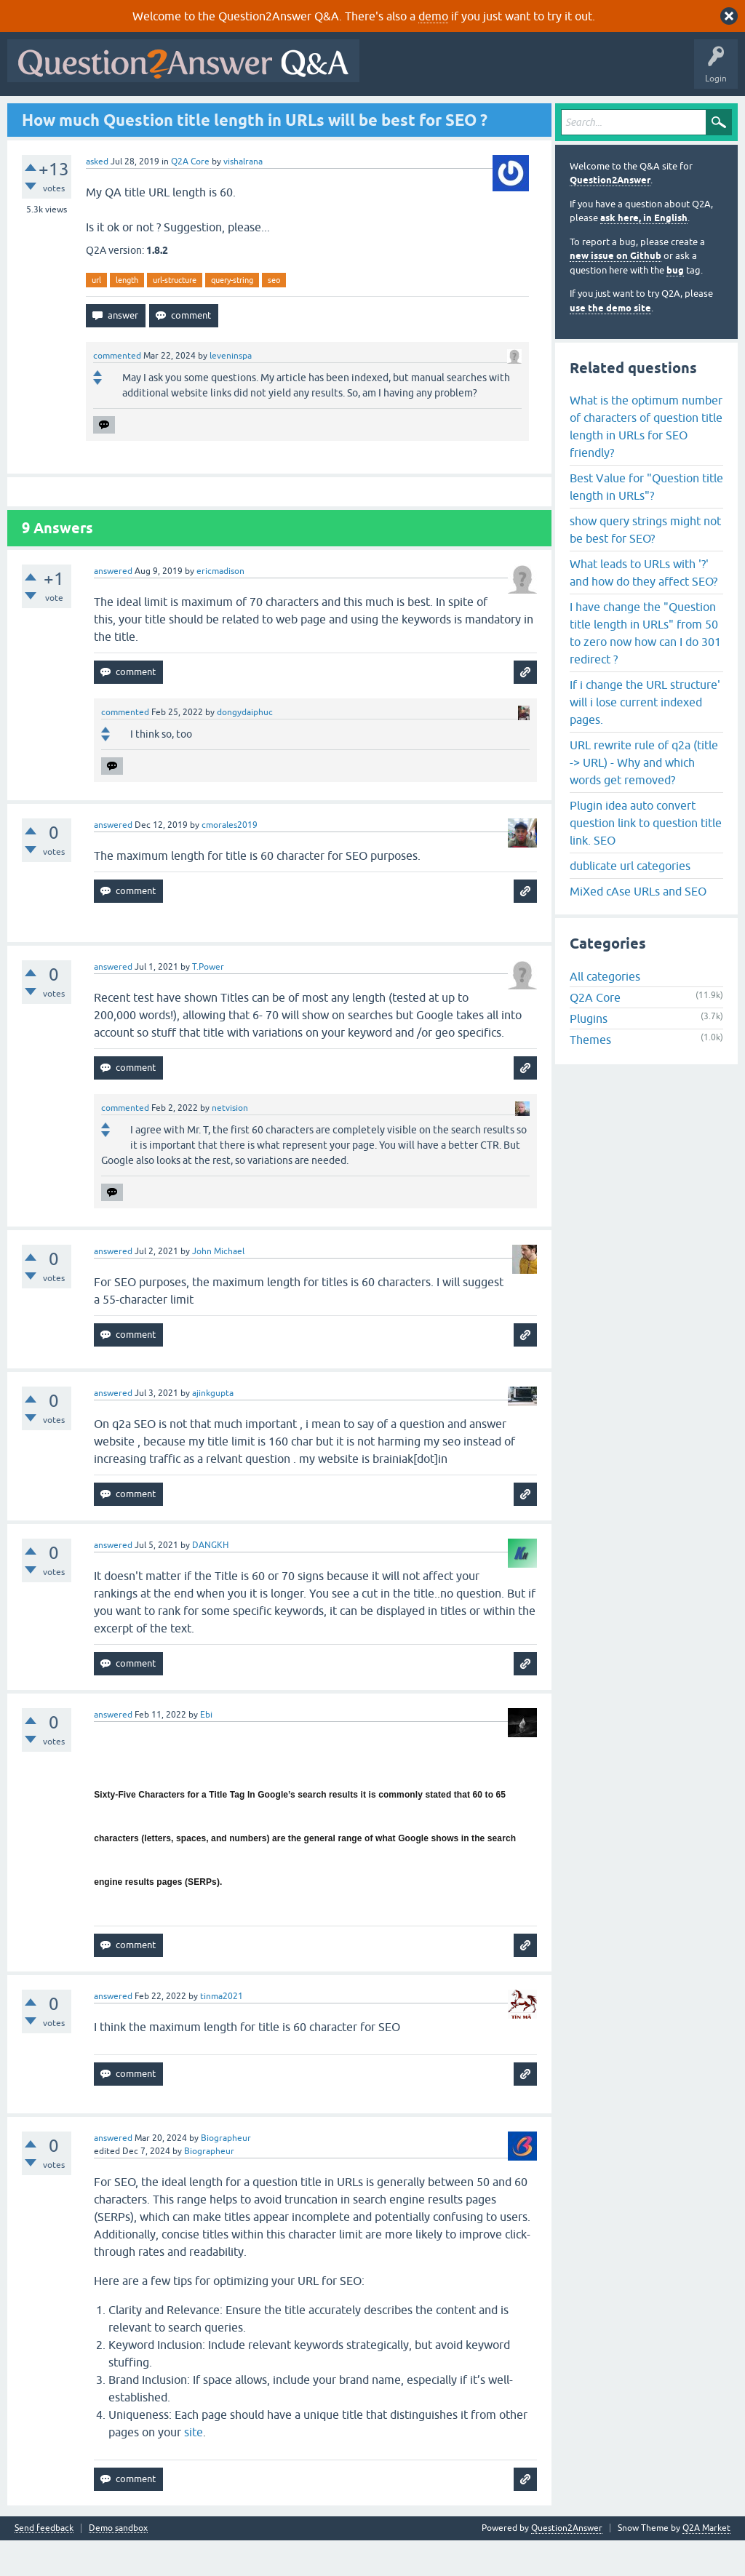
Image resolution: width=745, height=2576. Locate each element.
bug (675, 305)
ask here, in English (644, 253)
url (96, 315)
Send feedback (44, 2564)
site (193, 2467)
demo (433, 16)
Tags (257, 114)
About (460, 114)
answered (113, 607)
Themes (590, 1075)
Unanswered (201, 114)
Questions (95, 114)
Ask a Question (363, 114)
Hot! (145, 114)
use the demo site (610, 343)
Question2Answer (610, 215)
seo (274, 315)
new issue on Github (615, 291)
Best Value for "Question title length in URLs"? (646, 521)
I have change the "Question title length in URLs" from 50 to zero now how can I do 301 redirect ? (645, 668)
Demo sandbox (118, 2564)
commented (117, 391)
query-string (232, 315)
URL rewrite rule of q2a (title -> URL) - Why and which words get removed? (644, 797)
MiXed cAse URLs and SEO (638, 926)
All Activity (37, 114)
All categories (605, 1011)
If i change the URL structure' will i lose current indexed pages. (645, 737)
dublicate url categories (630, 900)
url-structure (174, 315)
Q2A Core (190, 196)
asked (97, 196)
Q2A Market (706, 2564)
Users (302, 114)
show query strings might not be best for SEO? (645, 564)
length (127, 315)
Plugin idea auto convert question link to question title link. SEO (646, 858)
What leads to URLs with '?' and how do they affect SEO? (643, 607)
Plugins (588, 1054)
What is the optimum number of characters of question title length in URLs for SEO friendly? (646, 461)
